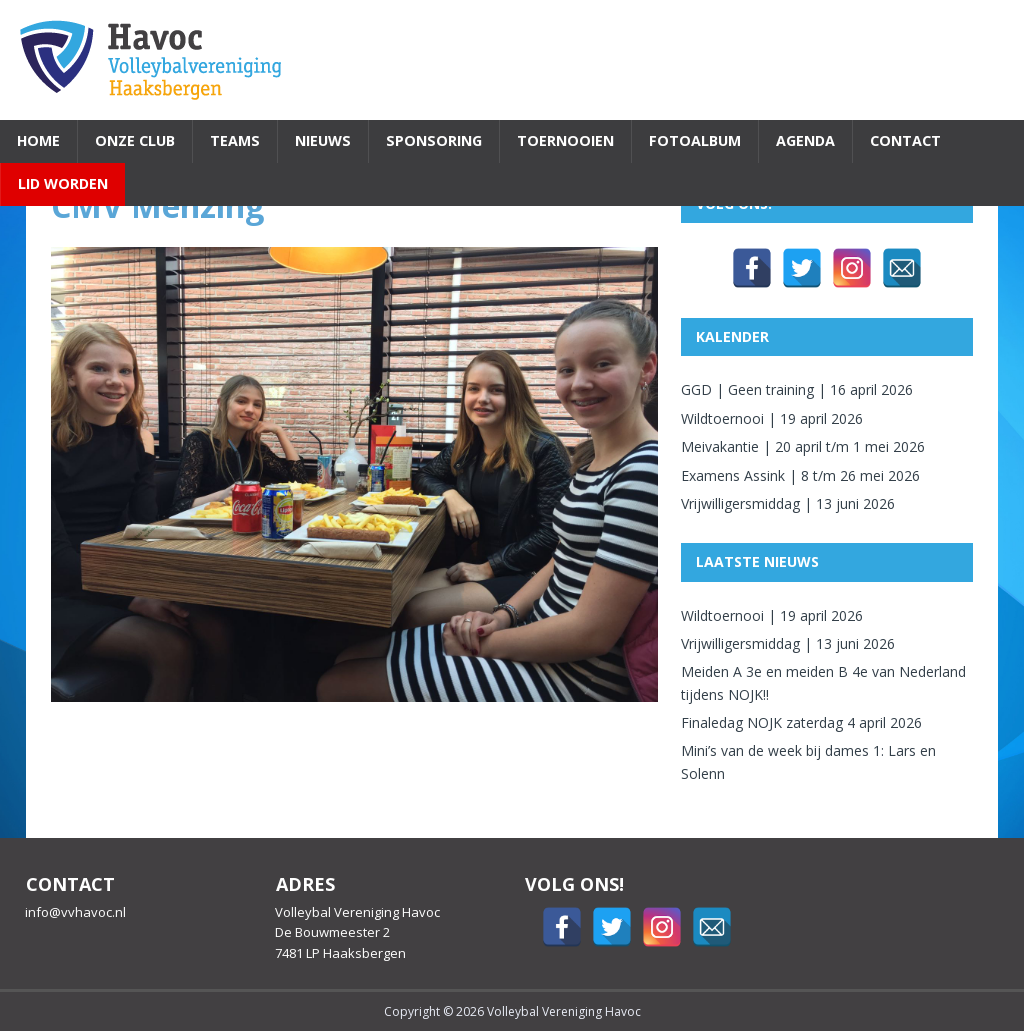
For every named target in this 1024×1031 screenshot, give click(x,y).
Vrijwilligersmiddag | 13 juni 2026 (788, 503)
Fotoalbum (695, 140)
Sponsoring (434, 140)
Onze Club (135, 140)
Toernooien (565, 140)
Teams (235, 140)
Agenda (805, 140)
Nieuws (323, 140)
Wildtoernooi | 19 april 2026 (772, 418)
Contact (905, 140)
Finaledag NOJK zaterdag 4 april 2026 (801, 722)
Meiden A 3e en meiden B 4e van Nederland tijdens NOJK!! (823, 682)
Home (38, 140)
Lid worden (63, 183)
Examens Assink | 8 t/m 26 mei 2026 (800, 475)
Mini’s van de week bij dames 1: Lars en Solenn (808, 761)
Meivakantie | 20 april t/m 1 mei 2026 (803, 446)
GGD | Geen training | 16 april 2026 (797, 389)
